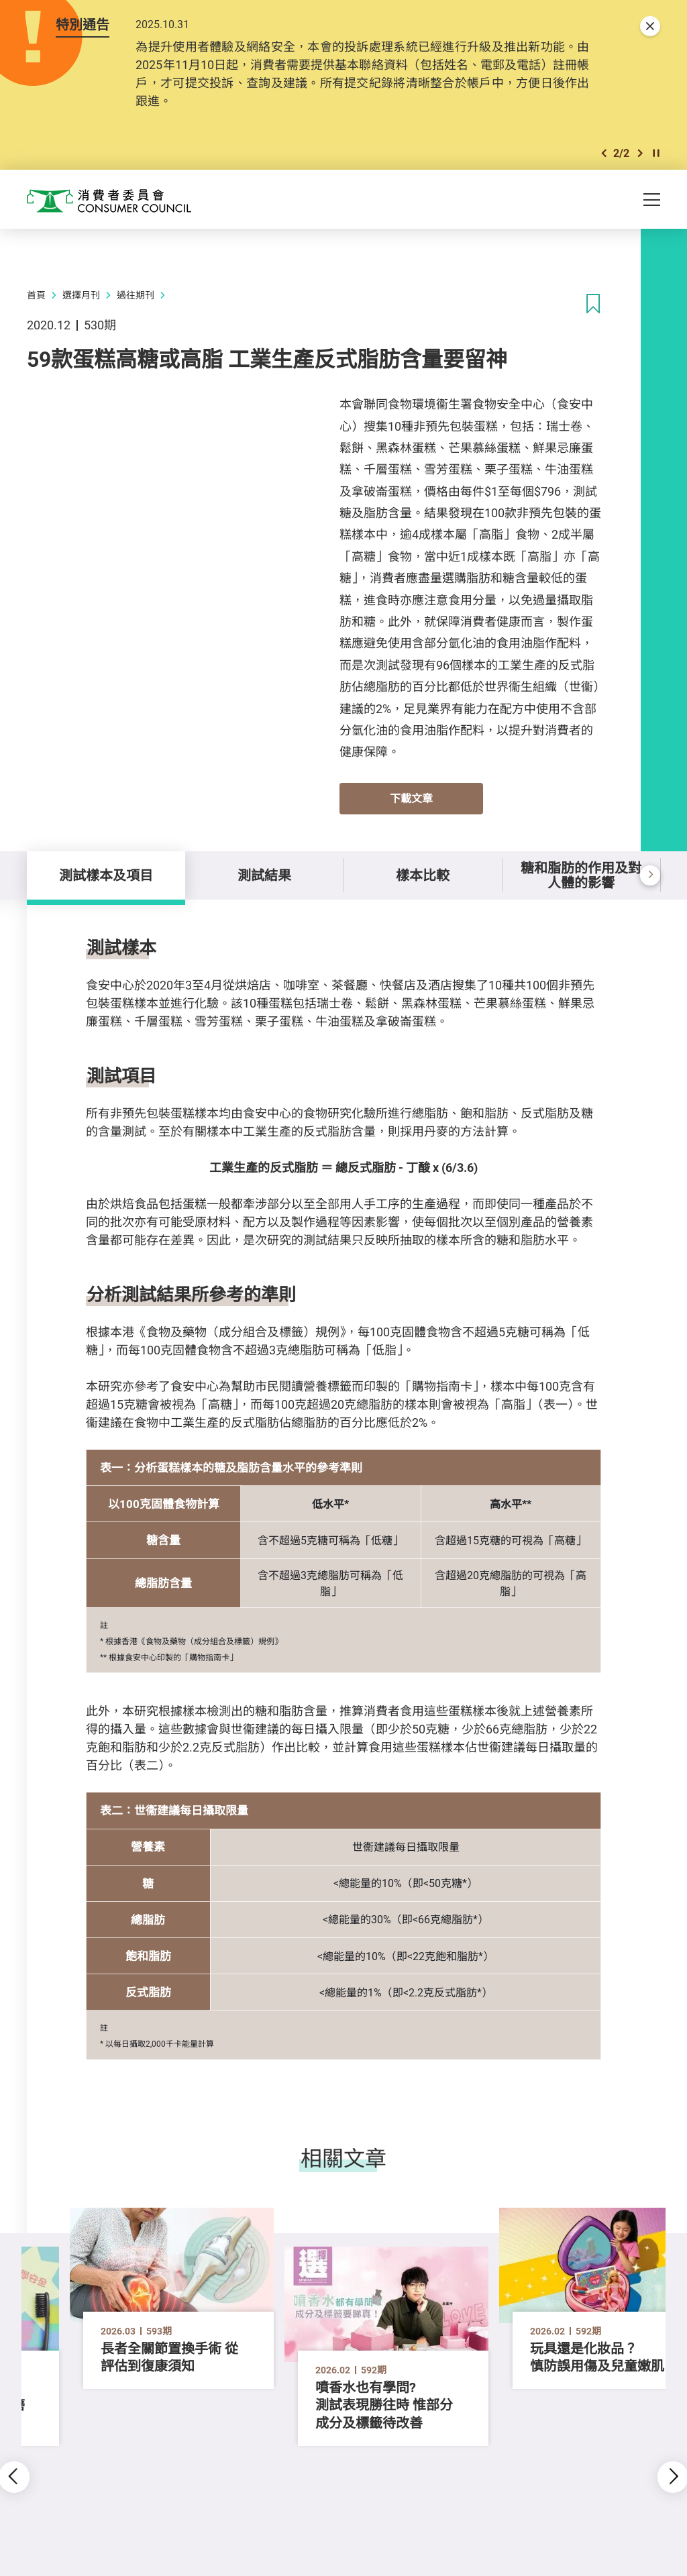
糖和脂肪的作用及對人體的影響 (581, 875)
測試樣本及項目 (106, 875)
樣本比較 (423, 875)
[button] (604, 153)
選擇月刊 (81, 294)
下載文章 (411, 798)
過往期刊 (135, 294)
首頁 (36, 294)
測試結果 (264, 875)
